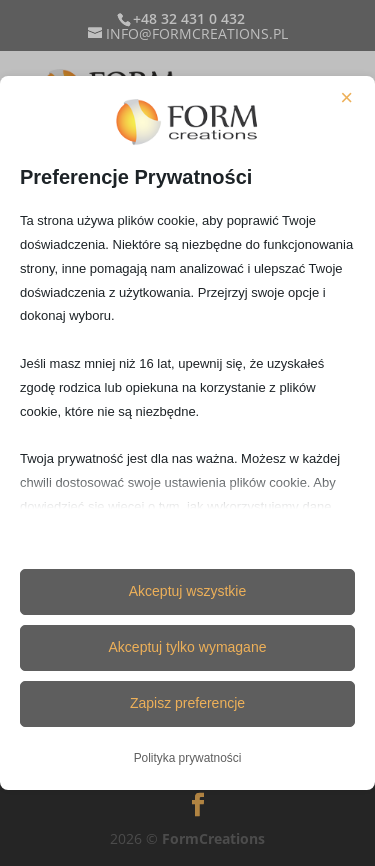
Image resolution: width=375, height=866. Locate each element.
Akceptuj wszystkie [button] (187, 591)
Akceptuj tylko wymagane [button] (188, 647)
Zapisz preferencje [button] (187, 703)
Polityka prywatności (188, 758)
